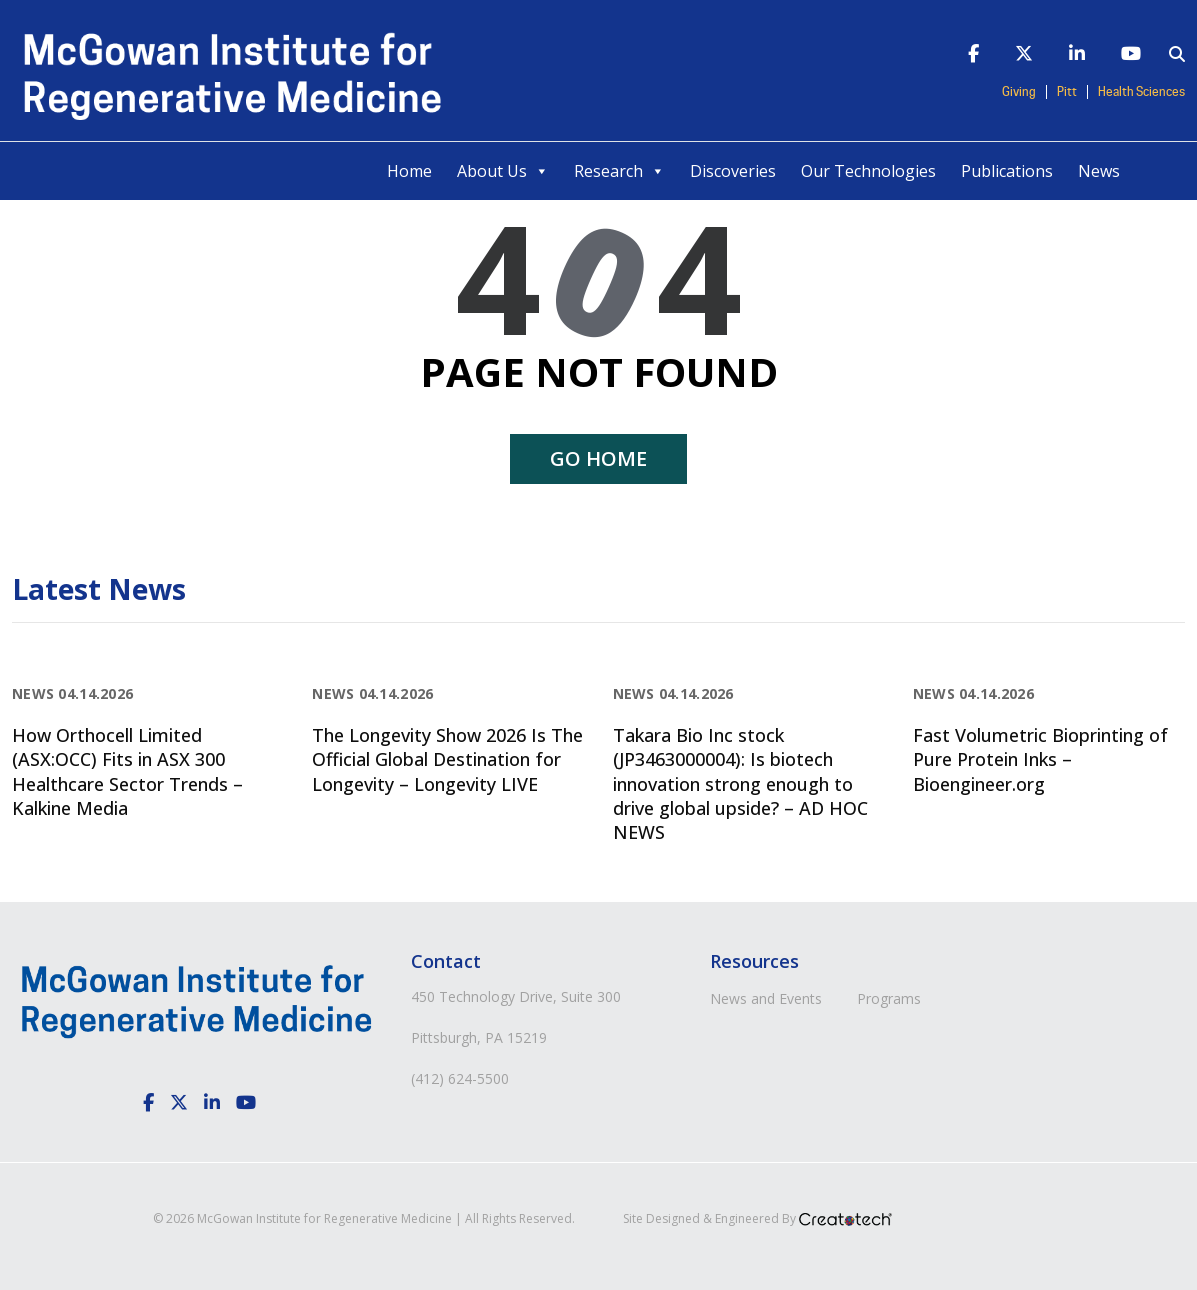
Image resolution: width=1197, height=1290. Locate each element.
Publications (1007, 171)
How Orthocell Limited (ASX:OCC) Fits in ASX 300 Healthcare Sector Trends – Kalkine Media (127, 771)
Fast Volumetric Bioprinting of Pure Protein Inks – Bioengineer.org (1040, 759)
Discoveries (733, 171)
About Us (503, 171)
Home (409, 171)
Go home (598, 458)
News (1099, 171)
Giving (1019, 92)
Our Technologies (868, 171)
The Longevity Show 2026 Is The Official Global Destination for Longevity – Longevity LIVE (447, 759)
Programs (889, 998)
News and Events (766, 998)
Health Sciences (1141, 92)
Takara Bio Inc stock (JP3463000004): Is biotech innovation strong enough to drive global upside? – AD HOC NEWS (740, 783)
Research (619, 171)
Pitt (1067, 92)
